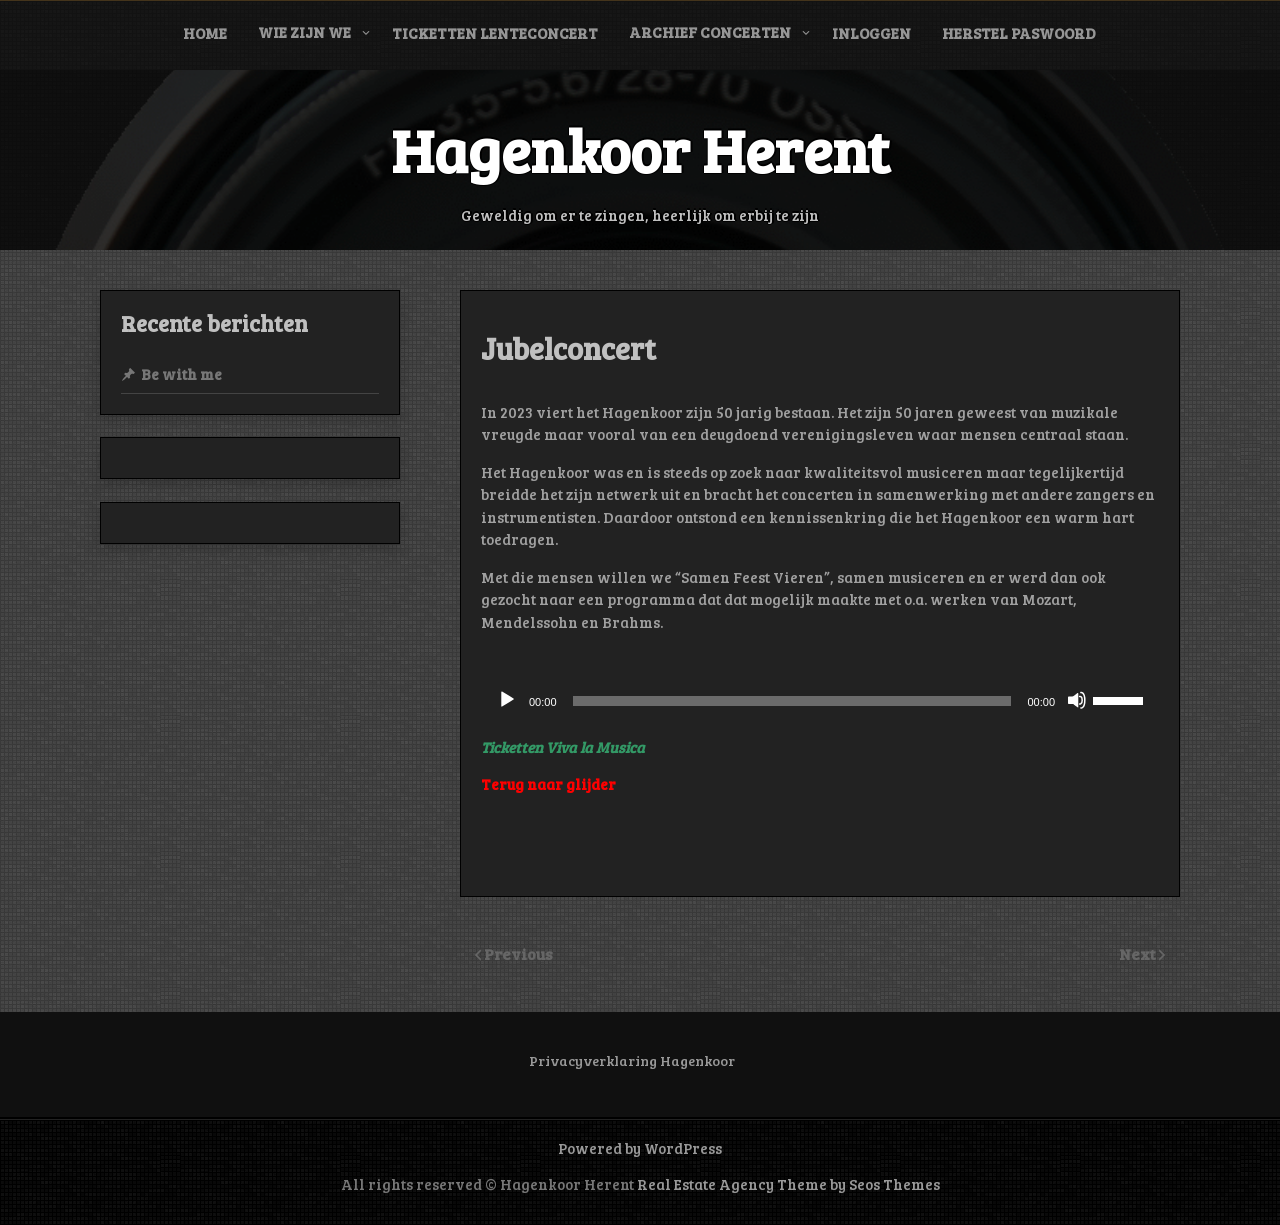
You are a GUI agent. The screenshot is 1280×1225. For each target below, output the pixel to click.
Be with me (181, 374)
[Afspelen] (507, 700)
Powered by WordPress (640, 1148)
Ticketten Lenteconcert (495, 33)
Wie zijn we (304, 32)
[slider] (792, 701)
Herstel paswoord (1019, 33)
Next (1139, 953)
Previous (518, 953)
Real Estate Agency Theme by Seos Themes (788, 1184)
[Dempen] (1077, 700)
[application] (820, 701)
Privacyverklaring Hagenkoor (632, 1060)
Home (205, 33)
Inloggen (871, 33)
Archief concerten (710, 32)
